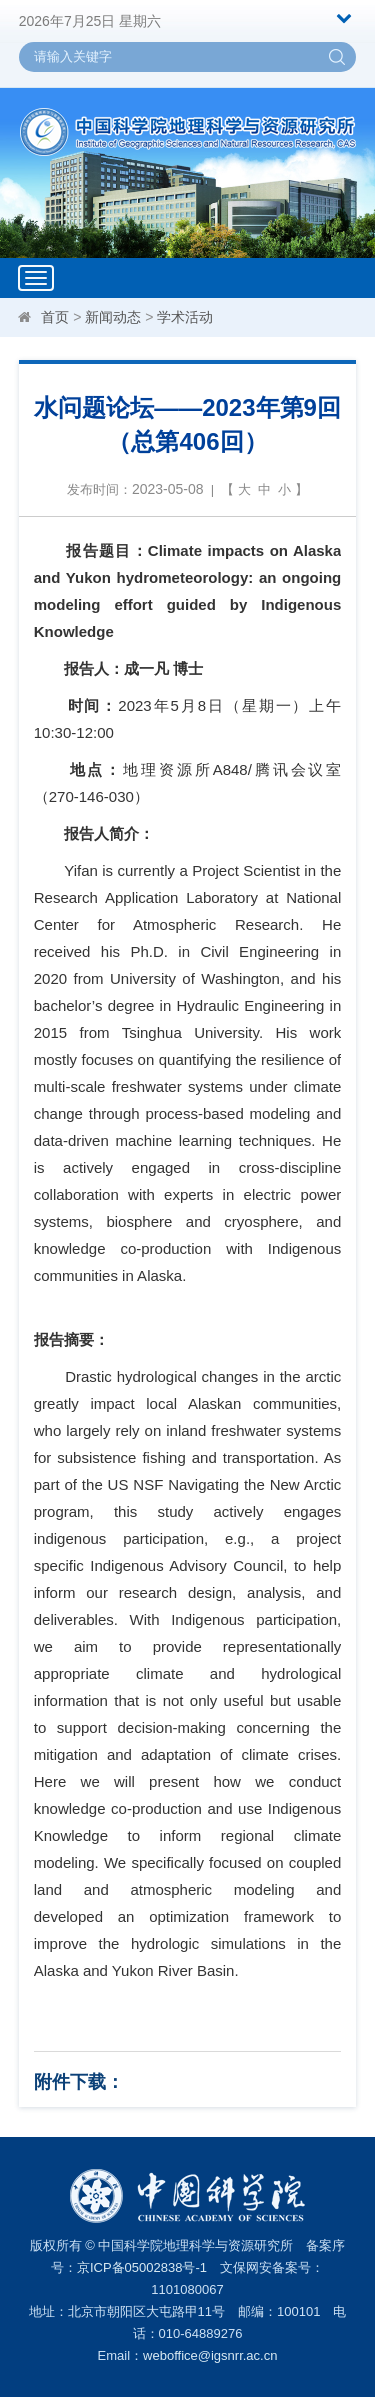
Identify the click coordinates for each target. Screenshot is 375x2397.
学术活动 (185, 317)
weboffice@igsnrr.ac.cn (210, 2355)
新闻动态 (113, 317)
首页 (55, 317)
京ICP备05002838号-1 (142, 2267)
